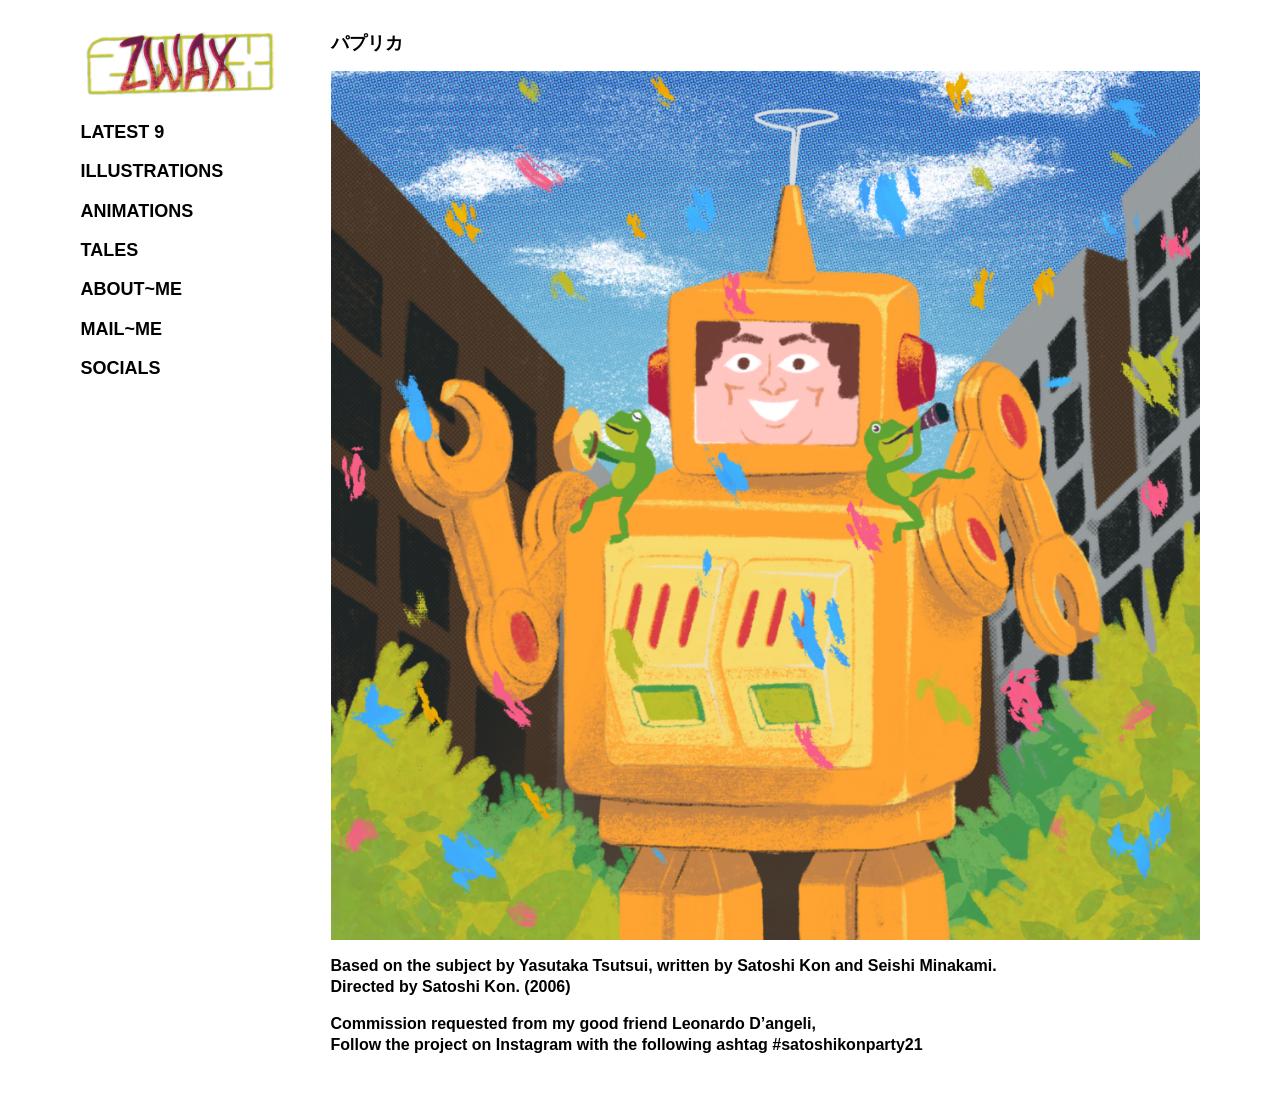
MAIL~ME (122, 329)
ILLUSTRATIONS (152, 171)
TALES (110, 250)
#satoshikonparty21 (847, 1044)
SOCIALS (121, 368)
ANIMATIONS (137, 211)
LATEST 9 (123, 132)
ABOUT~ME (132, 289)
